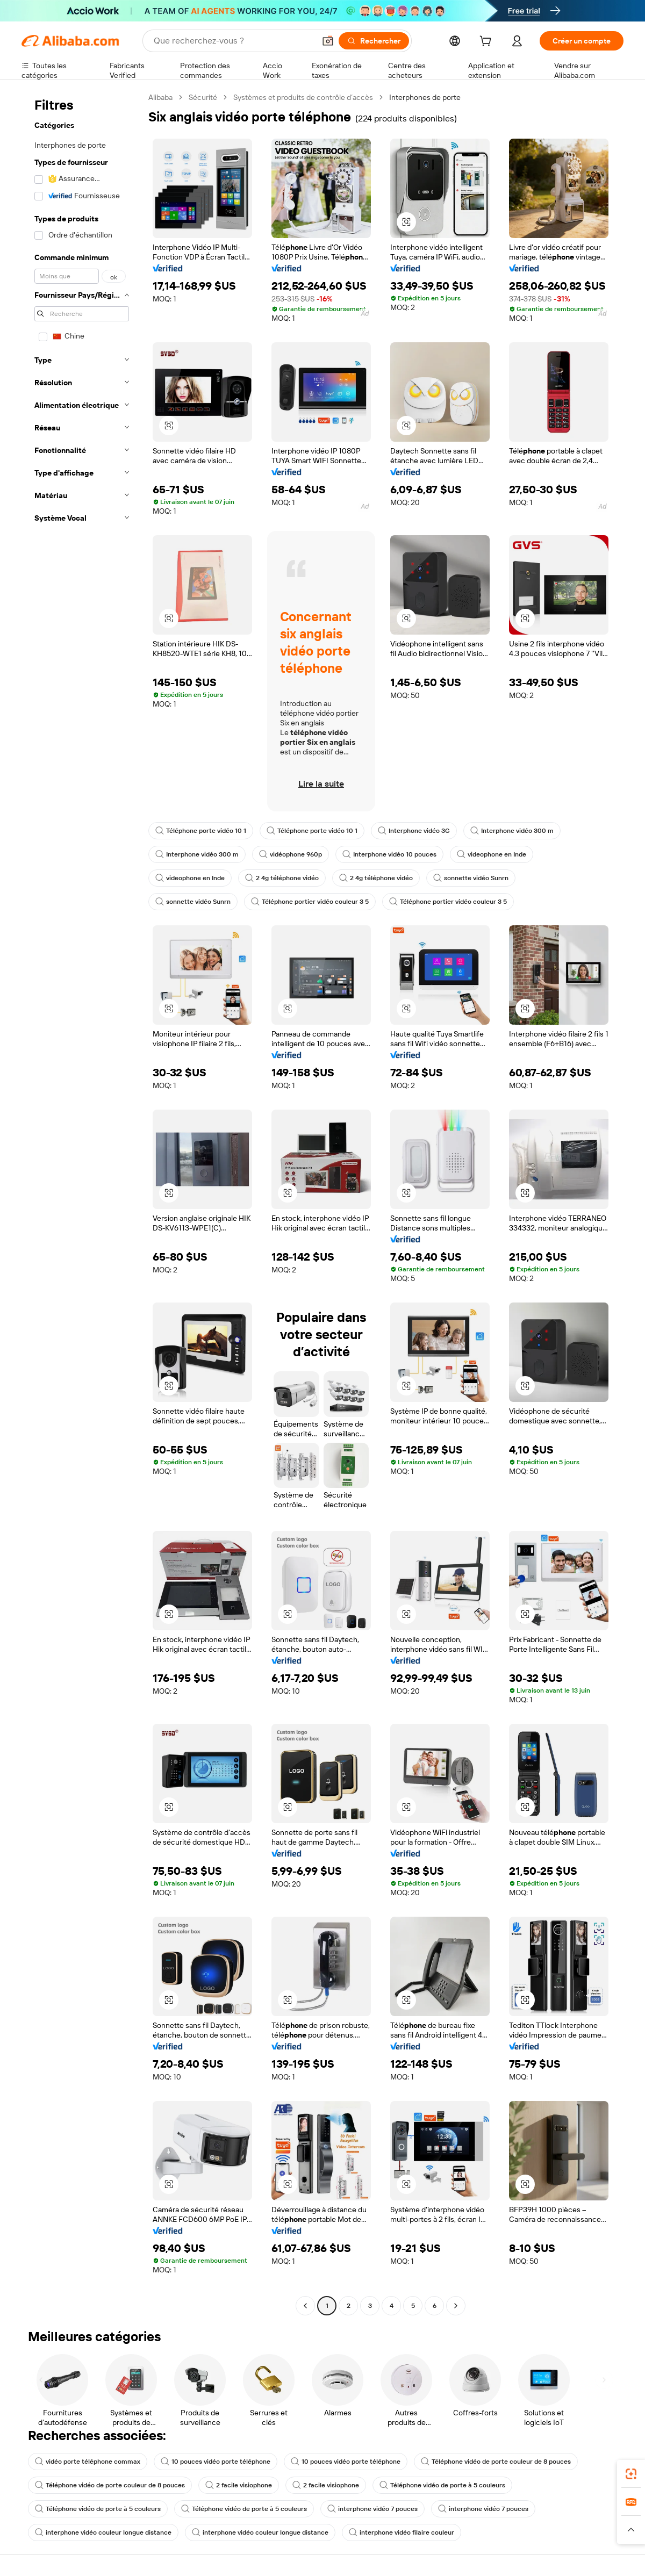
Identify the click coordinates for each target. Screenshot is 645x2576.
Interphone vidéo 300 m (512, 830)
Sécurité (203, 97)
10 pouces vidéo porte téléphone (215, 2461)
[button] (327, 40)
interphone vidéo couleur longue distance (103, 2532)
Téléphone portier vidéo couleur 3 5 (310, 901)
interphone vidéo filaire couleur (401, 2532)
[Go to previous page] (305, 2305)
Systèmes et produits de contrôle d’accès (303, 97)
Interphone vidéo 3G (414, 830)
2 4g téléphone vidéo (282, 878)
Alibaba (160, 97)
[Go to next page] (455, 2305)
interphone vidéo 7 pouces (372, 2509)
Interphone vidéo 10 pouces (389, 854)
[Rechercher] (374, 40)
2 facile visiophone (238, 2485)
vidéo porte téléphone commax (87, 2461)
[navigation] (81, 1203)
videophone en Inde (491, 854)
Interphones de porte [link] (425, 97)
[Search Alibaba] (233, 41)
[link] (631, 2474)
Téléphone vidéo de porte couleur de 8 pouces (496, 2461)
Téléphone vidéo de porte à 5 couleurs (442, 2485)
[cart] (487, 42)
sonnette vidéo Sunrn (470, 878)
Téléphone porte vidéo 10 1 (200, 830)
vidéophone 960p (290, 854)
